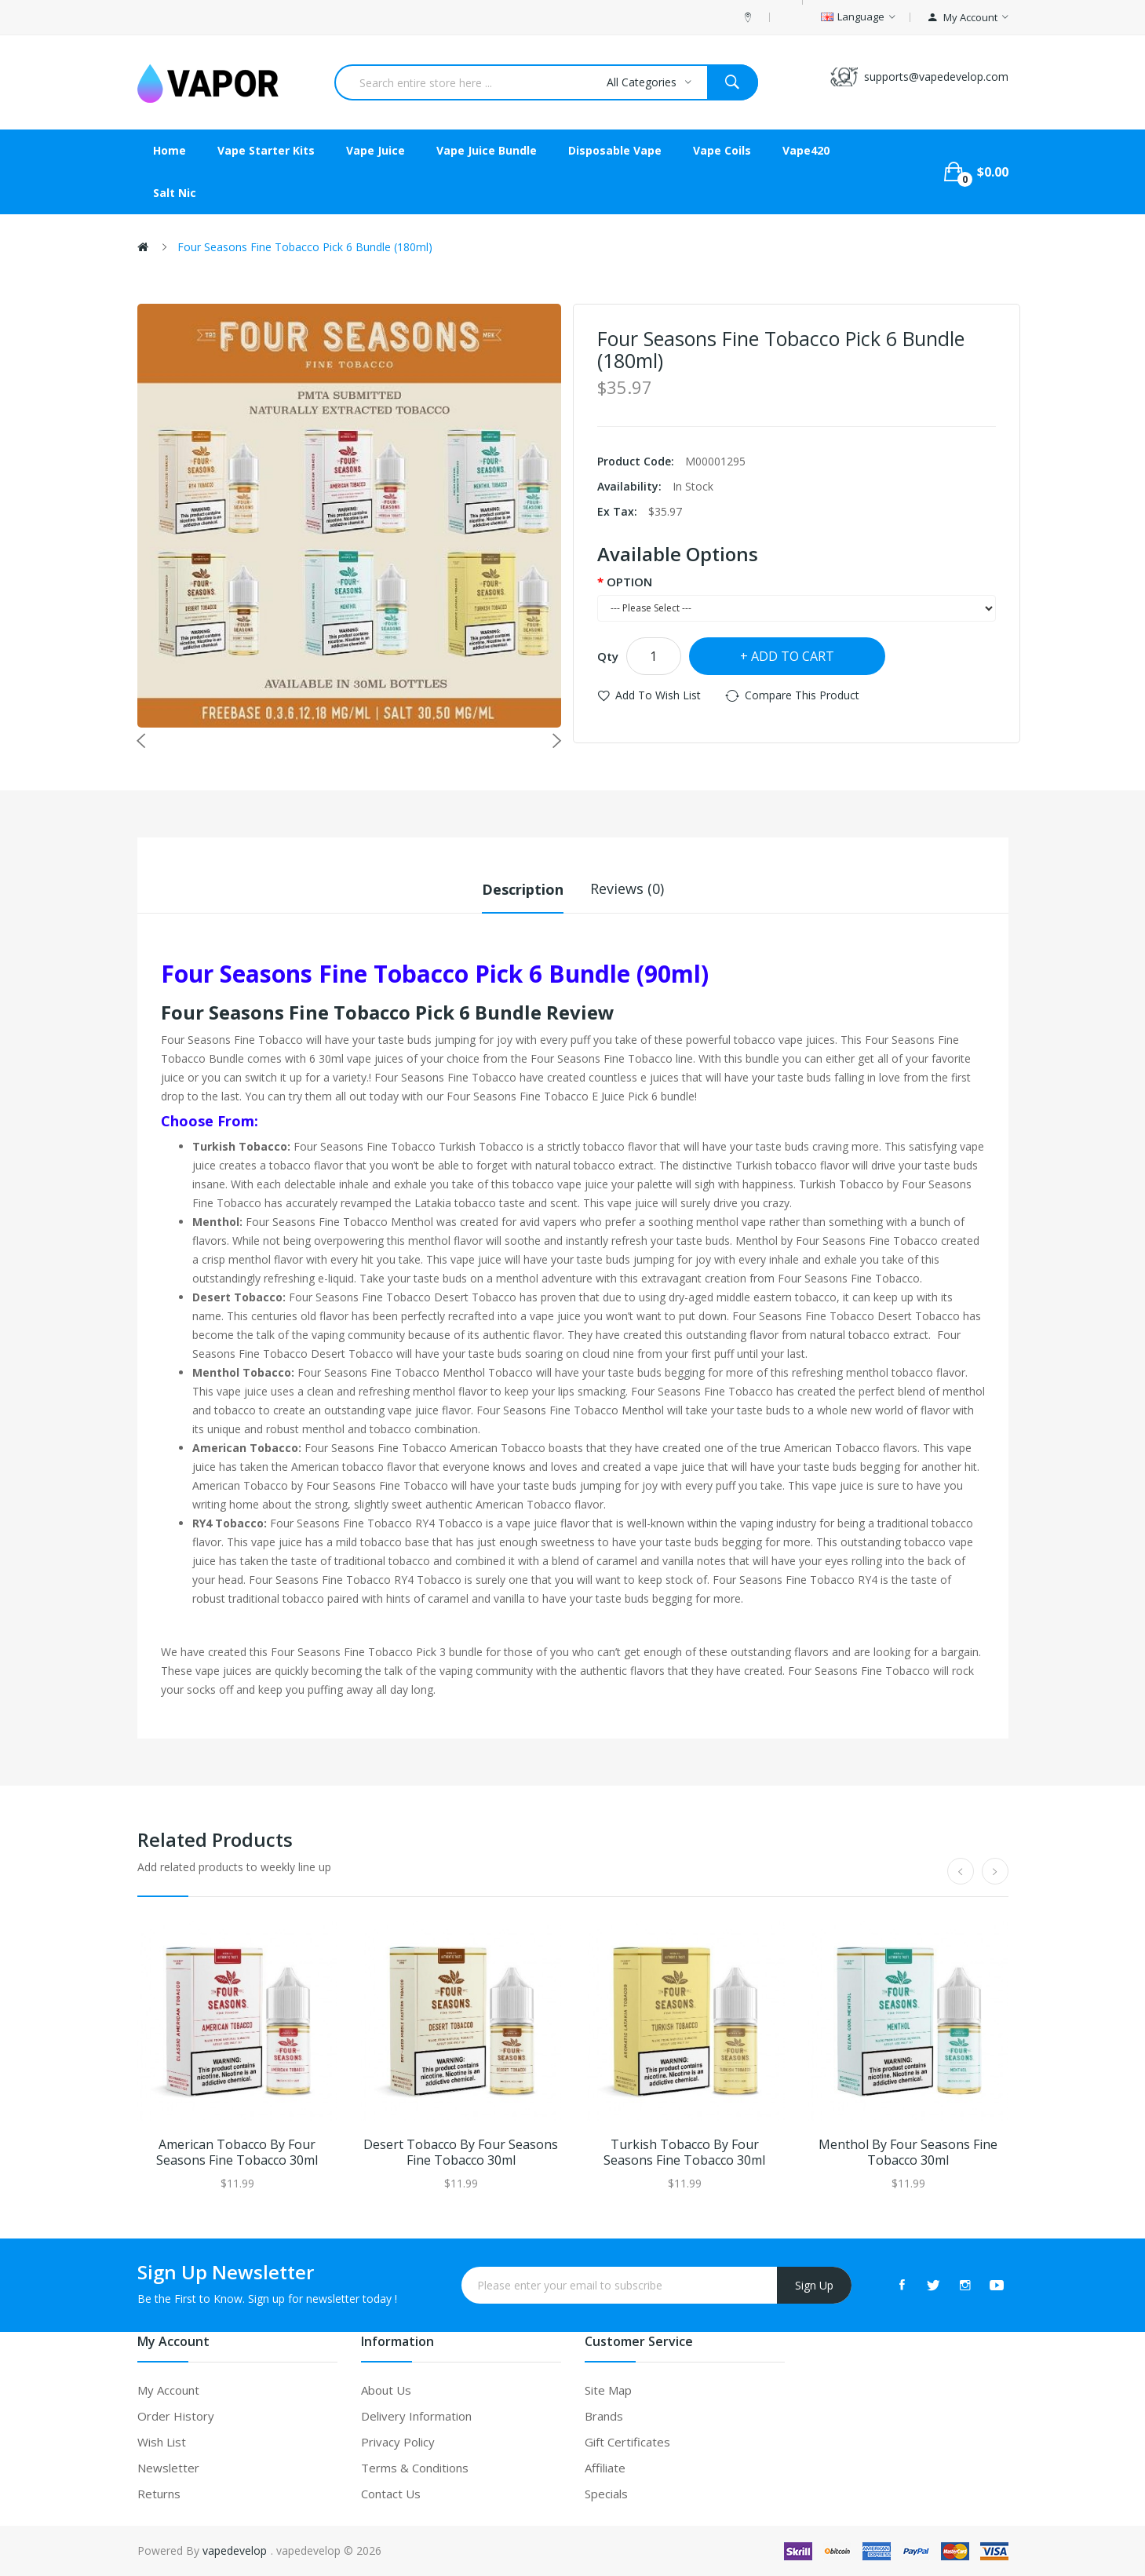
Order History (175, 2416)
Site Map (608, 2390)
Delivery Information (416, 2416)
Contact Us (391, 2493)
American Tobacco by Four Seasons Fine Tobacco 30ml (237, 2152)
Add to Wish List (658, 695)
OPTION (629, 581)
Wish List (161, 2442)
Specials (606, 2493)
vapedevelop (234, 2550)
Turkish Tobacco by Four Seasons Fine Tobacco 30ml (684, 2152)
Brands (604, 2416)
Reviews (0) (627, 888)
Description (522, 888)
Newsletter (168, 2468)
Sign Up (814, 2284)
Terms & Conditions (415, 2468)
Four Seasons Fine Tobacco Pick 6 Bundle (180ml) (304, 246)
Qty (607, 656)
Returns (159, 2493)
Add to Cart (792, 656)
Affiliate (605, 2468)
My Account (168, 2390)
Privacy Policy (398, 2442)
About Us (386, 2390)
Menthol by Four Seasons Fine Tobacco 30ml (908, 2152)
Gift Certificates (627, 2442)
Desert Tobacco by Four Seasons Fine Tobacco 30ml (460, 2152)
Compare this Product (802, 695)
